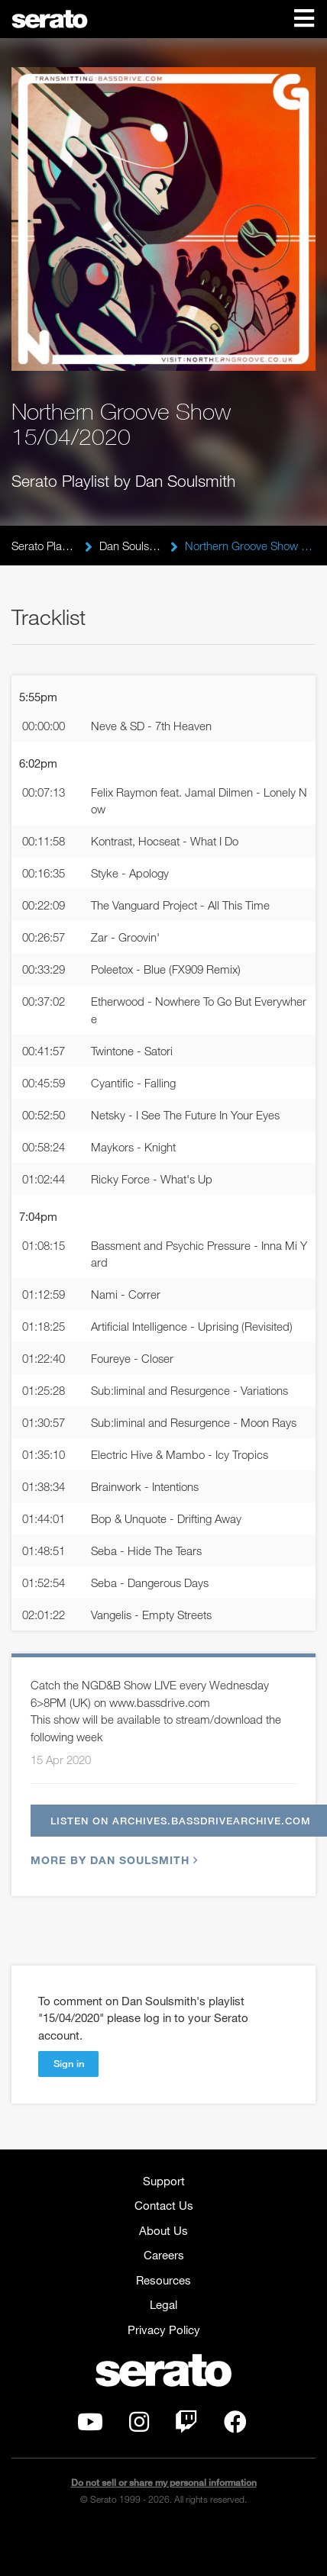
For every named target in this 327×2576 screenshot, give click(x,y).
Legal (163, 2304)
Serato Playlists (44, 545)
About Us (163, 2230)
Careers (164, 2255)
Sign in (68, 2063)
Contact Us (163, 2205)
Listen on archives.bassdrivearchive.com (180, 1820)
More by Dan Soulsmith (112, 1859)
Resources (163, 2280)
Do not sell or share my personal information (164, 2482)
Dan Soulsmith (131, 545)
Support (164, 2181)
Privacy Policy (164, 2329)
